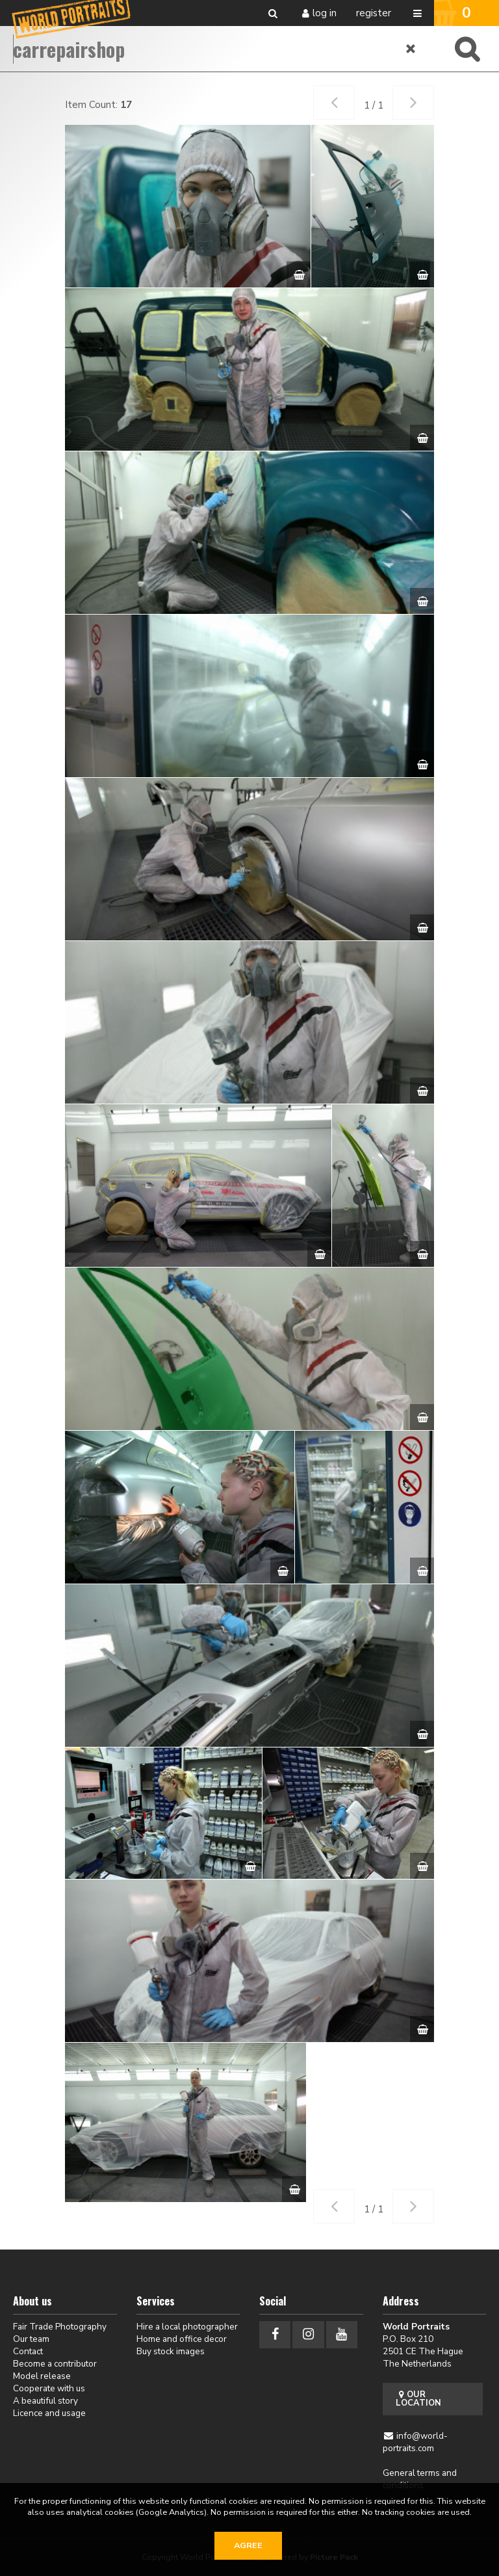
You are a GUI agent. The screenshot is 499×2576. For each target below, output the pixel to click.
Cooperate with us (49, 2388)
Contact (28, 2351)
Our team (31, 2339)
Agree (248, 2545)
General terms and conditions (420, 2479)
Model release (42, 2376)
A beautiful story (45, 2401)
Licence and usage (49, 2413)
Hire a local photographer (187, 2326)
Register (373, 13)
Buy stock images (170, 2351)
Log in (325, 13)
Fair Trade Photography (60, 2326)
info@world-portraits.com (415, 2442)
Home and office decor (181, 2339)
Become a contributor (55, 2363)
